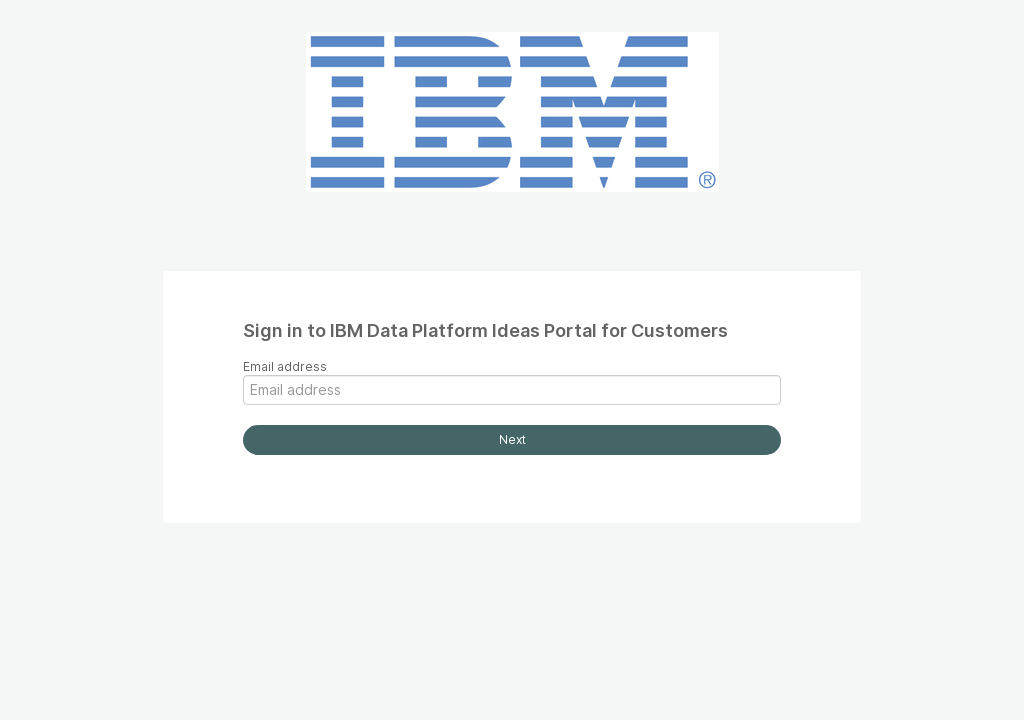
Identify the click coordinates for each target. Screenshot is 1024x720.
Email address (285, 366)
